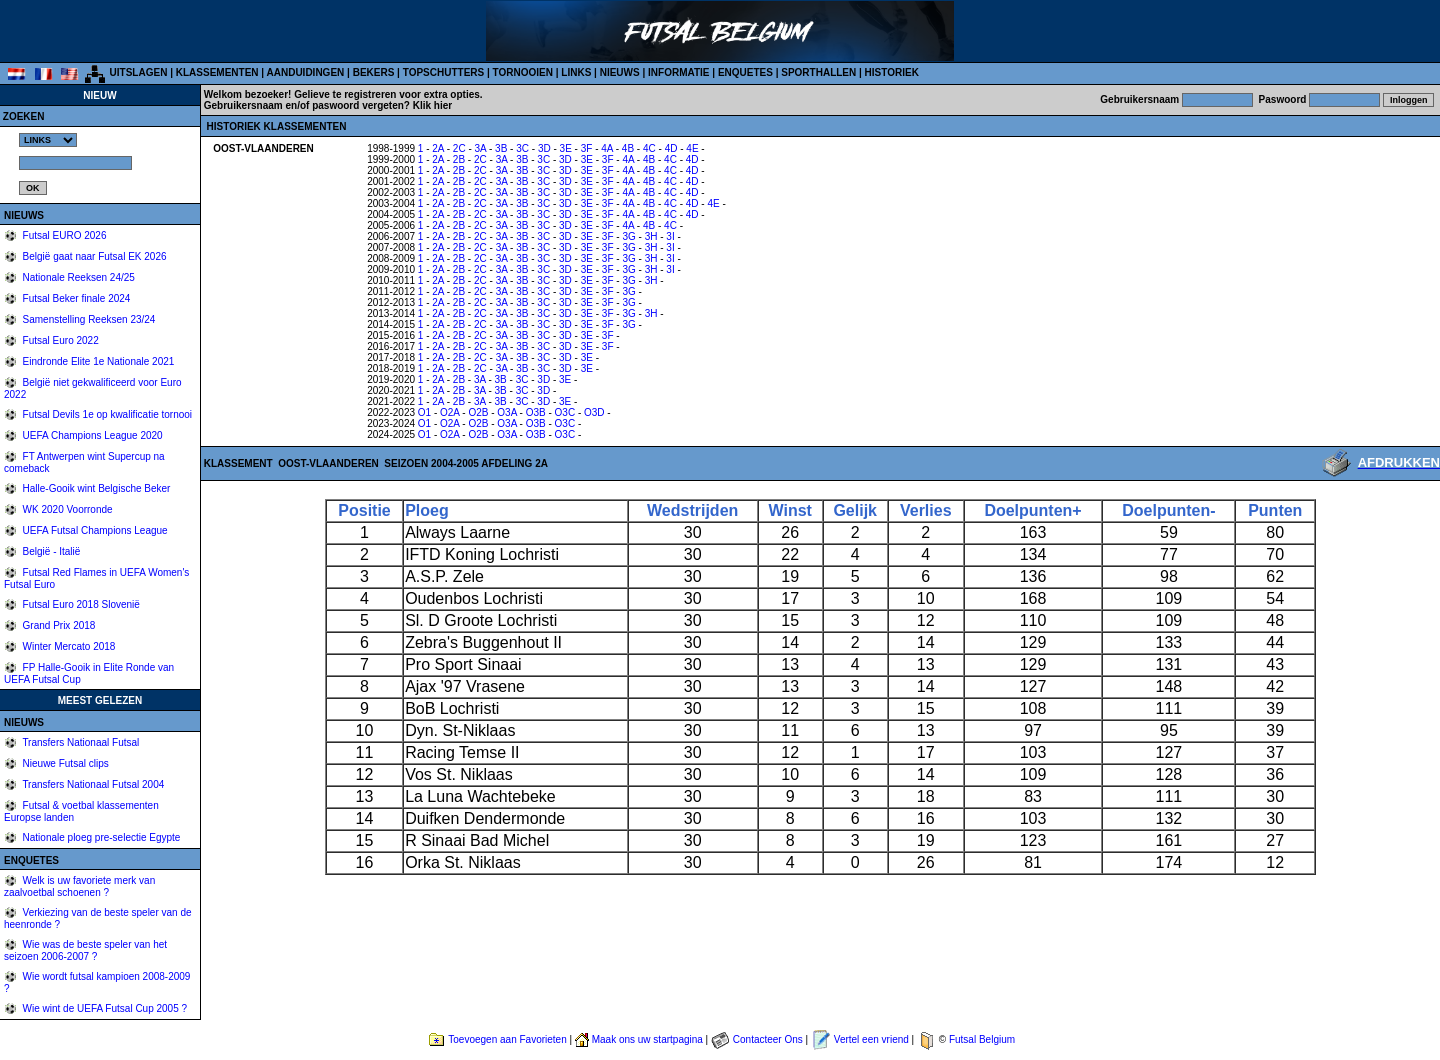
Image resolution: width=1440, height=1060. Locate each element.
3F (587, 148)
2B (459, 159)
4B (628, 148)
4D (671, 148)
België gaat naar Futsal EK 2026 (93, 256)
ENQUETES (745, 72)
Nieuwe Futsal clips (64, 763)
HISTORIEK (892, 72)
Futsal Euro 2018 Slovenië (80, 604)
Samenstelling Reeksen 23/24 (88, 319)
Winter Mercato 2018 (68, 646)
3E (566, 148)
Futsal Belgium (982, 1039)
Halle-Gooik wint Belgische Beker (95, 488)
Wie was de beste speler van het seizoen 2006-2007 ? (85, 950)
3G (628, 236)
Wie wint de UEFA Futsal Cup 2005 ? (103, 1008)
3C (522, 148)
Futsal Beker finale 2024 (75, 298)
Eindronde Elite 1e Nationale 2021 (97, 361)
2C (459, 148)
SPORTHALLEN (818, 72)
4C (649, 148)
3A (481, 148)
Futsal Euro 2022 (59, 340)
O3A (506, 412)
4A (607, 148)
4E (692, 148)
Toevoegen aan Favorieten (507, 1039)
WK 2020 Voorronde (66, 509)
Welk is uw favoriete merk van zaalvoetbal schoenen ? (79, 886)
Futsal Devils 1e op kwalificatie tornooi (106, 414)
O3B (536, 412)
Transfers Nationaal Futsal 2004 (92, 784)
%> (48, 140)
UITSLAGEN (139, 72)
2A (438, 148)
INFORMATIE (678, 72)
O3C (565, 412)
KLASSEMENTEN (217, 72)
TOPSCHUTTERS (444, 72)
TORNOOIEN (523, 72)
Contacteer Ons (768, 1039)
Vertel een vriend (871, 1039)
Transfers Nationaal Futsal (80, 742)
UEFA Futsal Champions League (94, 530)
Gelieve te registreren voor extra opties (387, 94)
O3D (594, 412)
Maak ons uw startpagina (647, 1039)
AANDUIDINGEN (306, 72)
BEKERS (374, 72)
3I (670, 236)
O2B (478, 412)
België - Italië (50, 551)
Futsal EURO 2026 (63, 235)
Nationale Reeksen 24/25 (77, 277)
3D (544, 148)
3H (651, 236)
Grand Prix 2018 (58, 625)
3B (501, 148)
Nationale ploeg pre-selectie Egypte (100, 837)
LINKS (576, 72)
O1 (424, 412)
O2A (449, 412)
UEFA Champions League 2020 (91, 435)
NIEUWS (620, 72)
